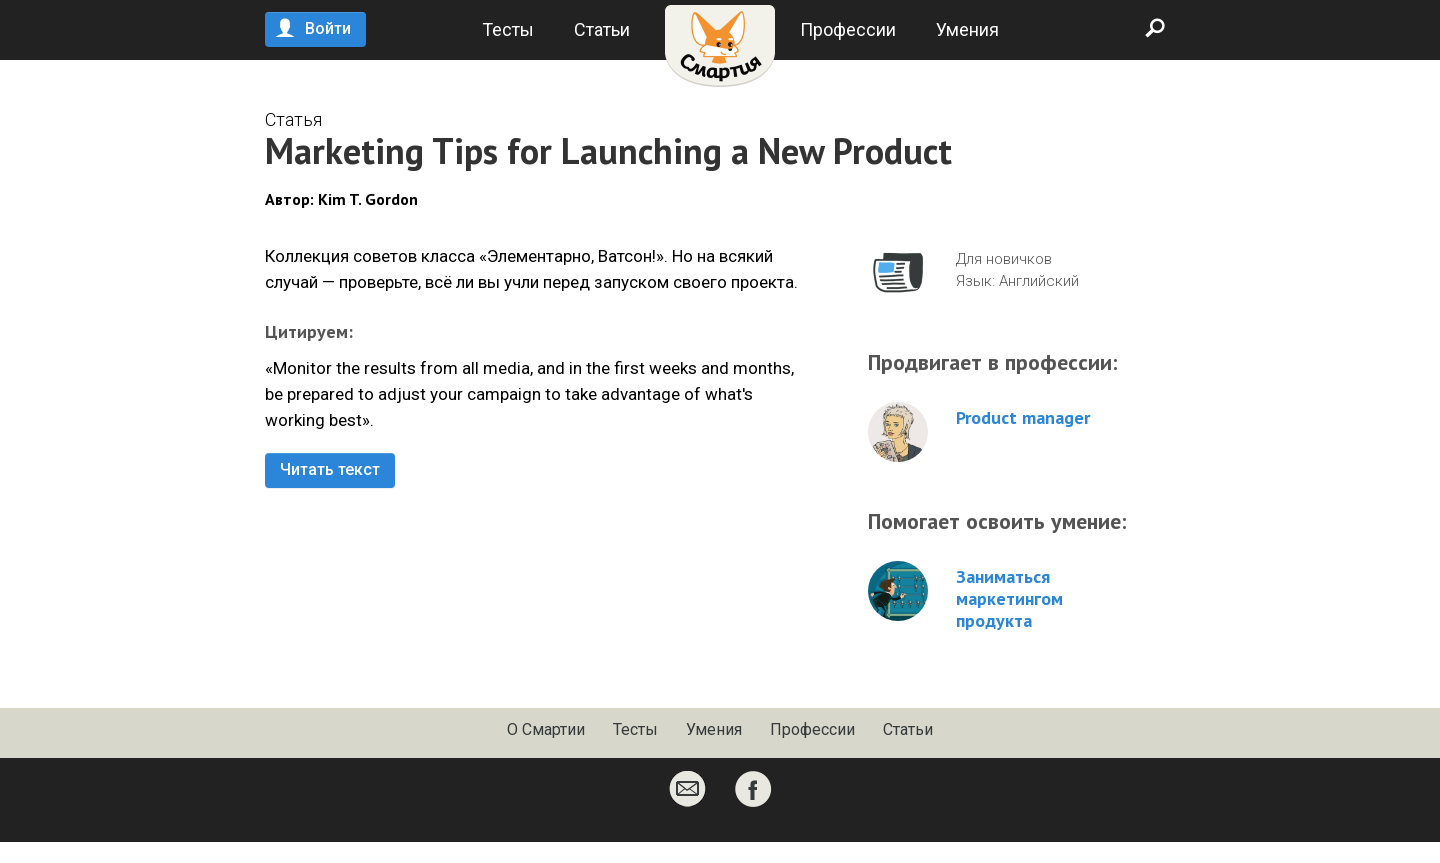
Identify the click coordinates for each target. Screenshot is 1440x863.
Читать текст (330, 469)
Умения (967, 29)
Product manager (1023, 418)
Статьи (602, 29)
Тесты (508, 29)
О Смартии (546, 729)
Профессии (848, 29)
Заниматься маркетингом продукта (1009, 599)
